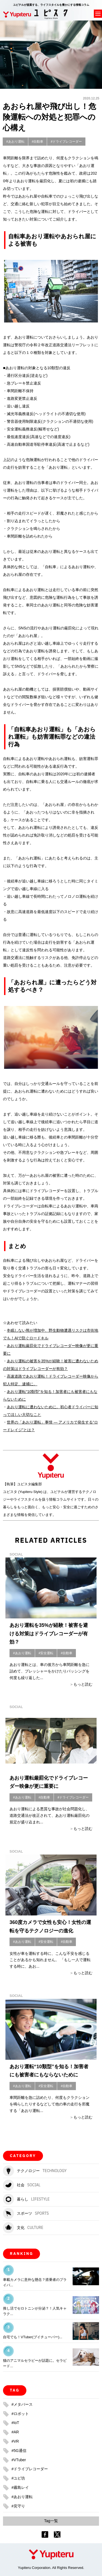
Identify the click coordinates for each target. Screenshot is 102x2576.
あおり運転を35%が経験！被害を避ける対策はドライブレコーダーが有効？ (49, 1634)
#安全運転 (46, 1653)
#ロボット (20, 2413)
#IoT (15, 2422)
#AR (15, 2432)
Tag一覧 (51, 2521)
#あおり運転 (15, 141)
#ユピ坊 (18, 2478)
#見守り (18, 2506)
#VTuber (18, 2460)
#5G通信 (18, 2450)
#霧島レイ (20, 2487)
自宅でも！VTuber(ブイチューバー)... (32, 2337)
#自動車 (38, 141)
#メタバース (22, 2404)
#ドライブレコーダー (66, 141)
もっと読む (82, 1684)
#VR (15, 2441)
